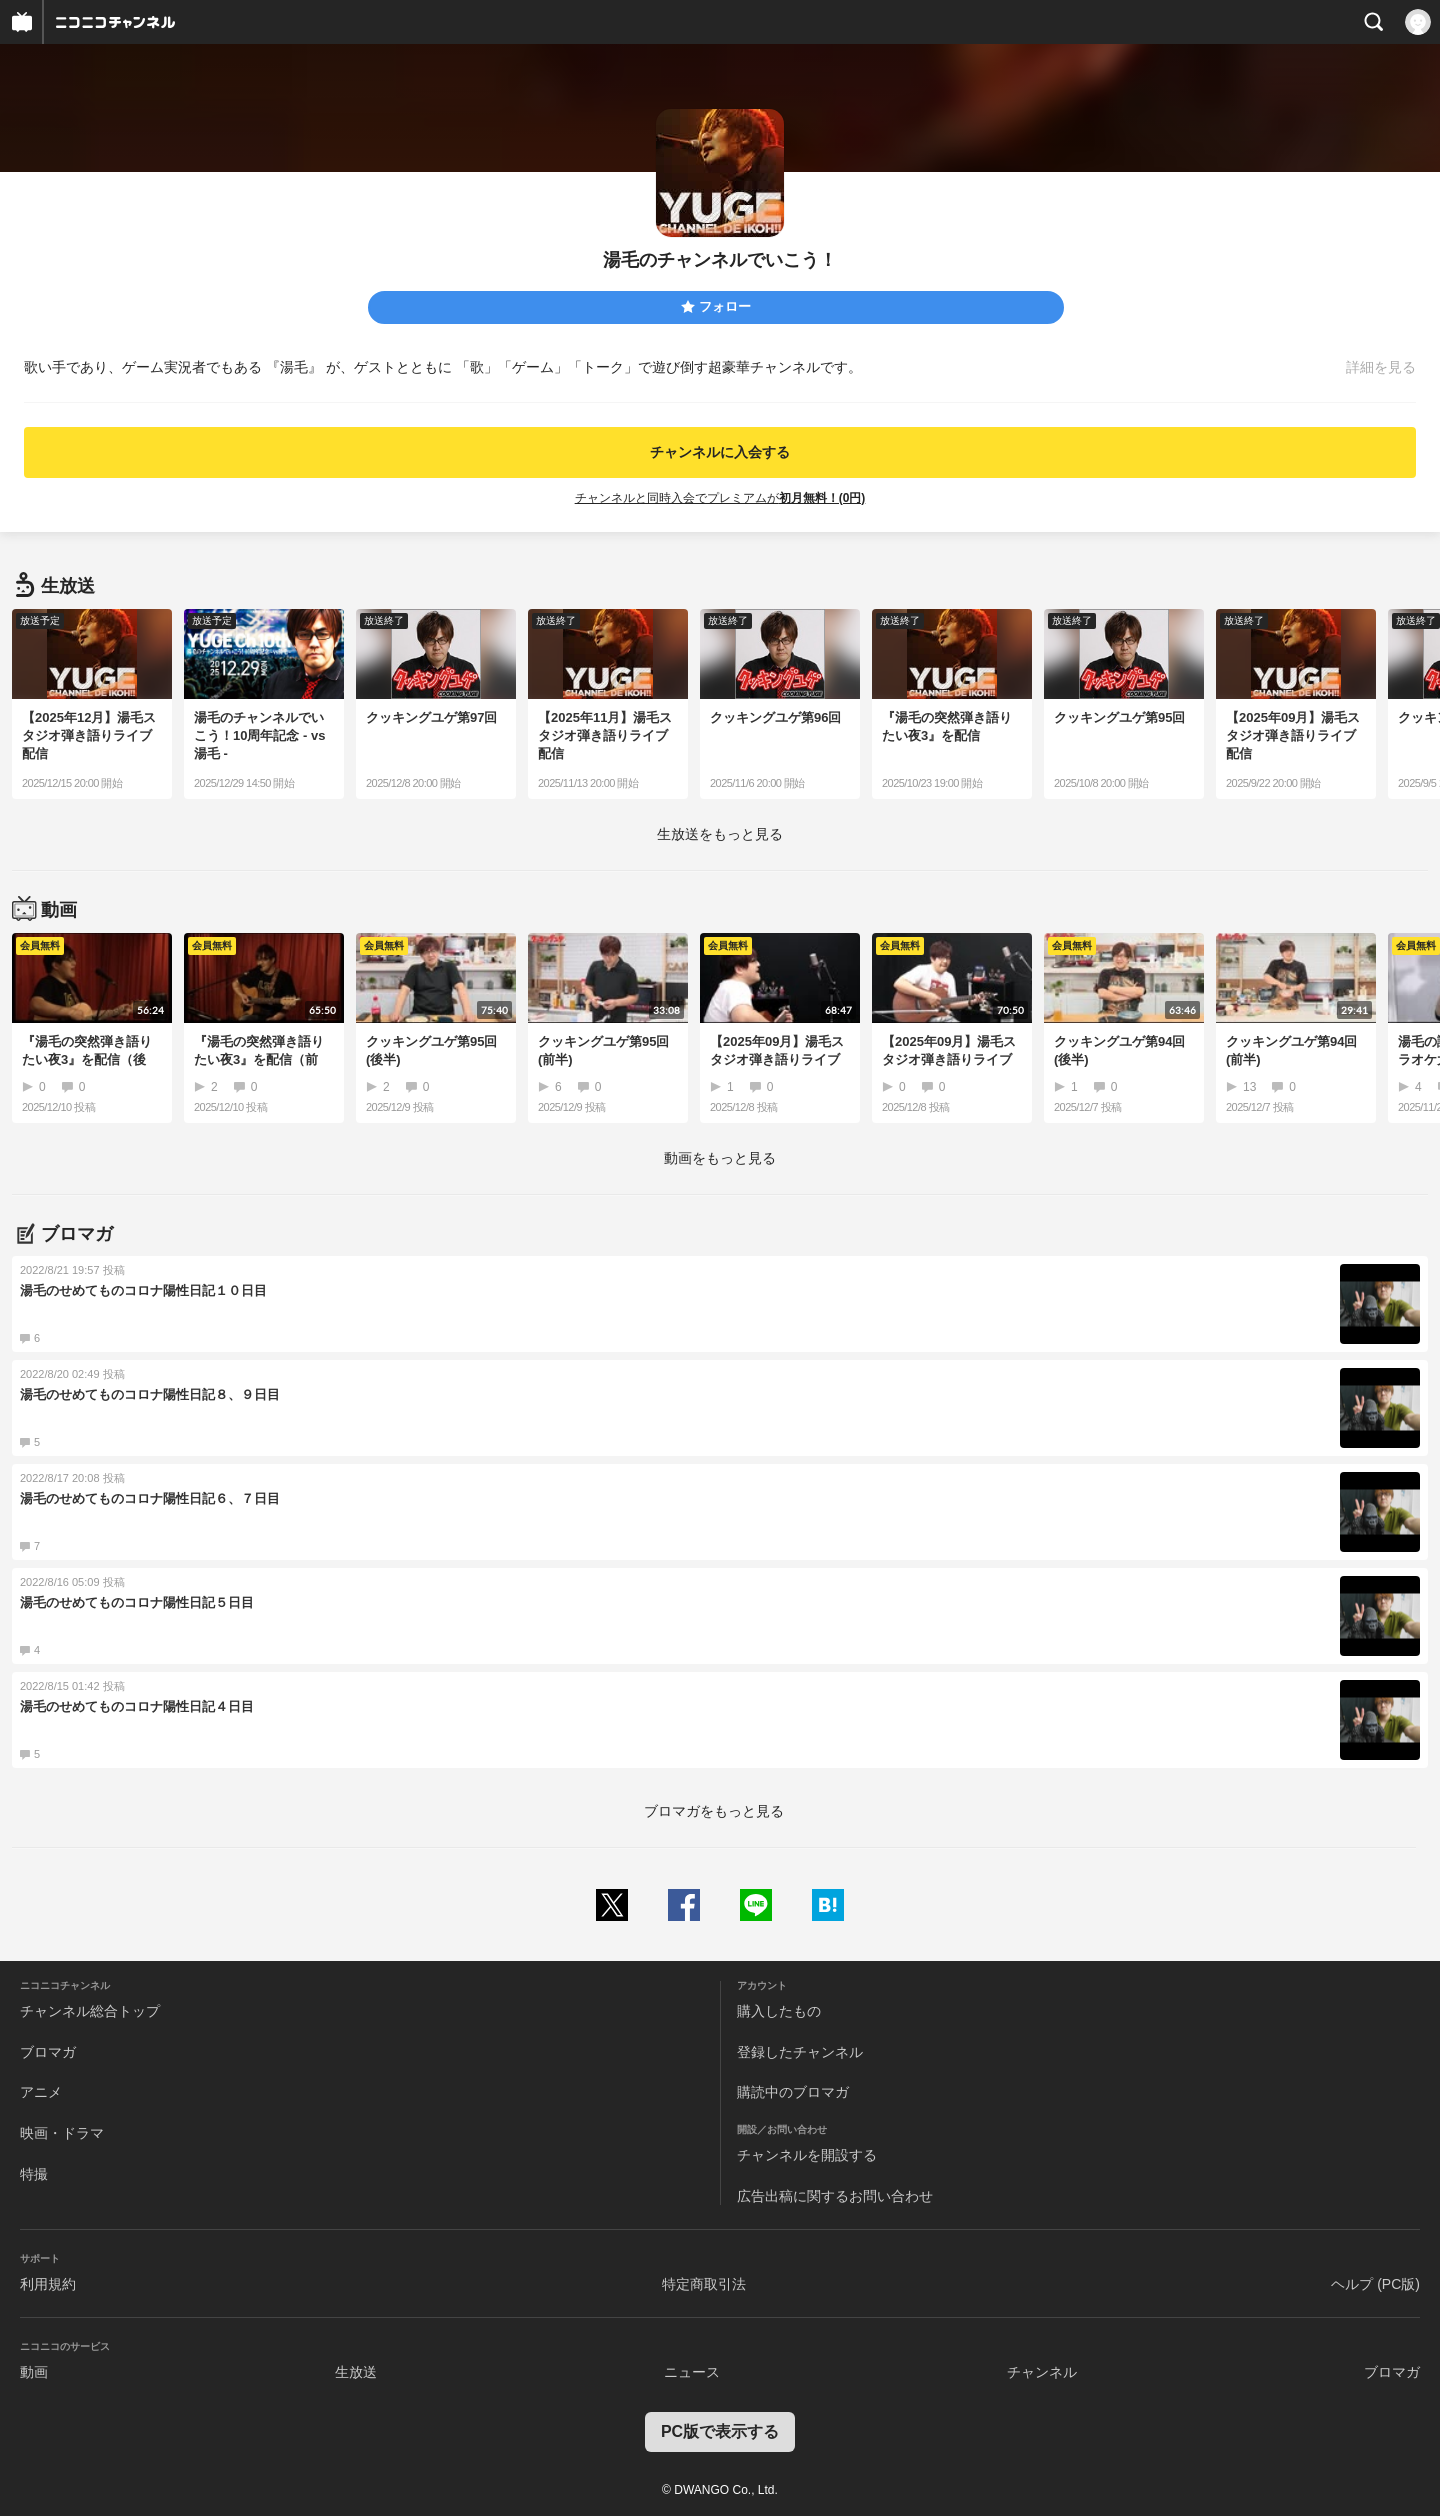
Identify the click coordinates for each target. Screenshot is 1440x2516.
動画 (34, 2372)
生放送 (356, 2372)
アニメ (41, 2092)
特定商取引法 (704, 2284)
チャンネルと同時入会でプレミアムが (720, 498)
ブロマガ (48, 2052)
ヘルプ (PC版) (1375, 2284)
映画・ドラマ (62, 2133)
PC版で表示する (720, 2431)
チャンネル (1042, 2372)
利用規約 (48, 2284)
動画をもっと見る (720, 1158)
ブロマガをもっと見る (714, 1811)
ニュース (692, 2372)
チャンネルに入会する (720, 452)
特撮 (34, 2174)
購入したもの (779, 2011)
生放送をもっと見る (720, 834)
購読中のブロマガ (793, 2092)
